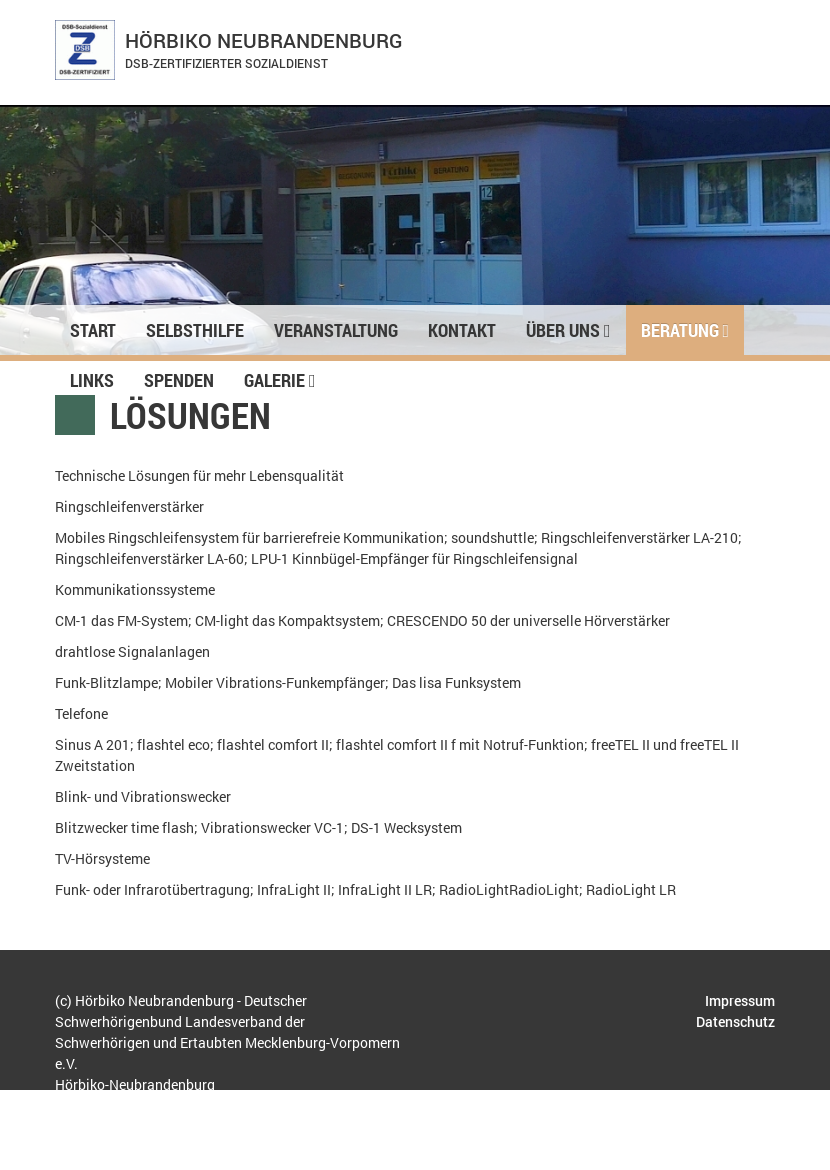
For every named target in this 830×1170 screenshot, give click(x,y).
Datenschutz (735, 1021)
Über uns (568, 330)
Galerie (280, 380)
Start (93, 330)
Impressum (740, 1000)
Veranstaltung (336, 330)
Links (92, 380)
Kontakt (462, 330)
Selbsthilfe (195, 330)
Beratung (685, 330)
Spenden (179, 380)
